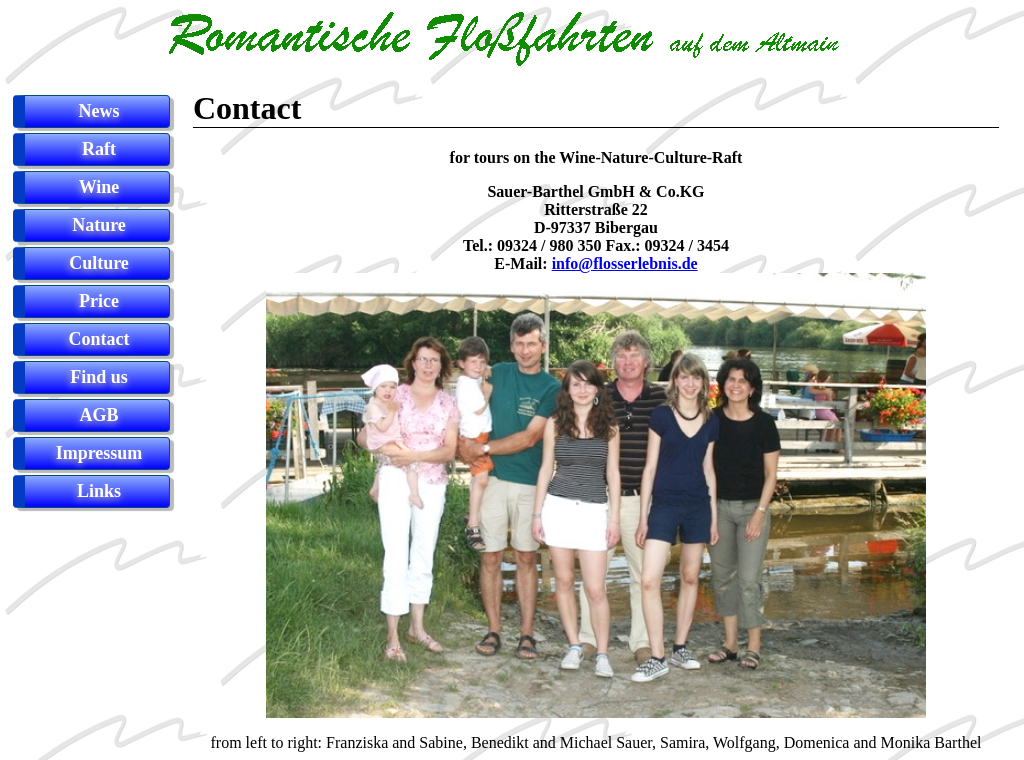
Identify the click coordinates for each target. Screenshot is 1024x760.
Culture (99, 263)
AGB (98, 415)
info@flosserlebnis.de (625, 263)
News (99, 111)
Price (99, 301)
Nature (99, 225)
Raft (99, 149)
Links (99, 491)
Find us (99, 377)
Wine (99, 187)
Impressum (99, 453)
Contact (99, 339)
